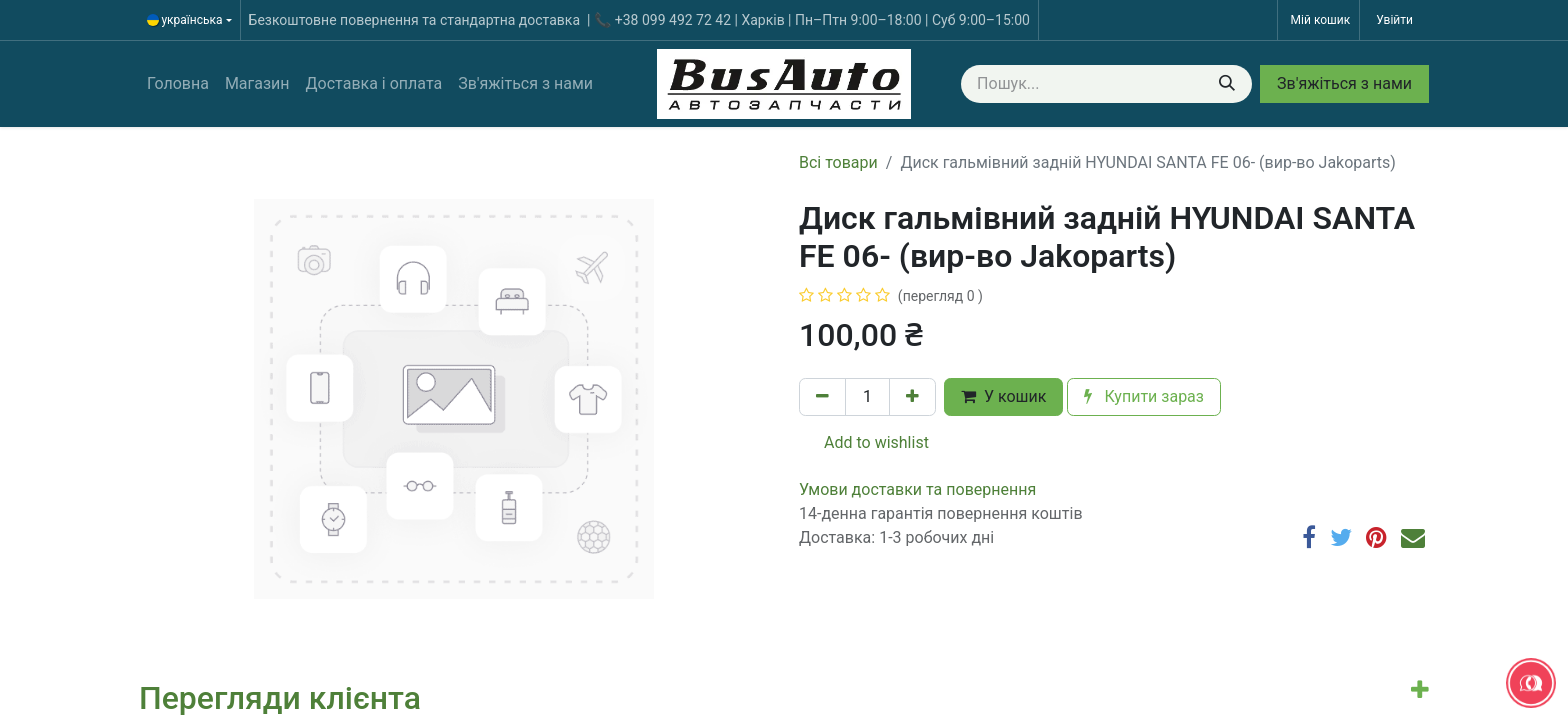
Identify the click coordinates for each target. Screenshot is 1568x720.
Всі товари (838, 162)
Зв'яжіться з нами (1344, 83)
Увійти (1394, 20)
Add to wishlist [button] (864, 442)
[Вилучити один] (822, 397)
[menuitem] (178, 84)
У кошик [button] (1003, 396)
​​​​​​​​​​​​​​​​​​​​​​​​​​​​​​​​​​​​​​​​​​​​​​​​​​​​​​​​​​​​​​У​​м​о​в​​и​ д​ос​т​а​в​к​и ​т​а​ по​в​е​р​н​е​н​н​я (917, 489)
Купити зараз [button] (1144, 396)
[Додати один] (912, 397)
